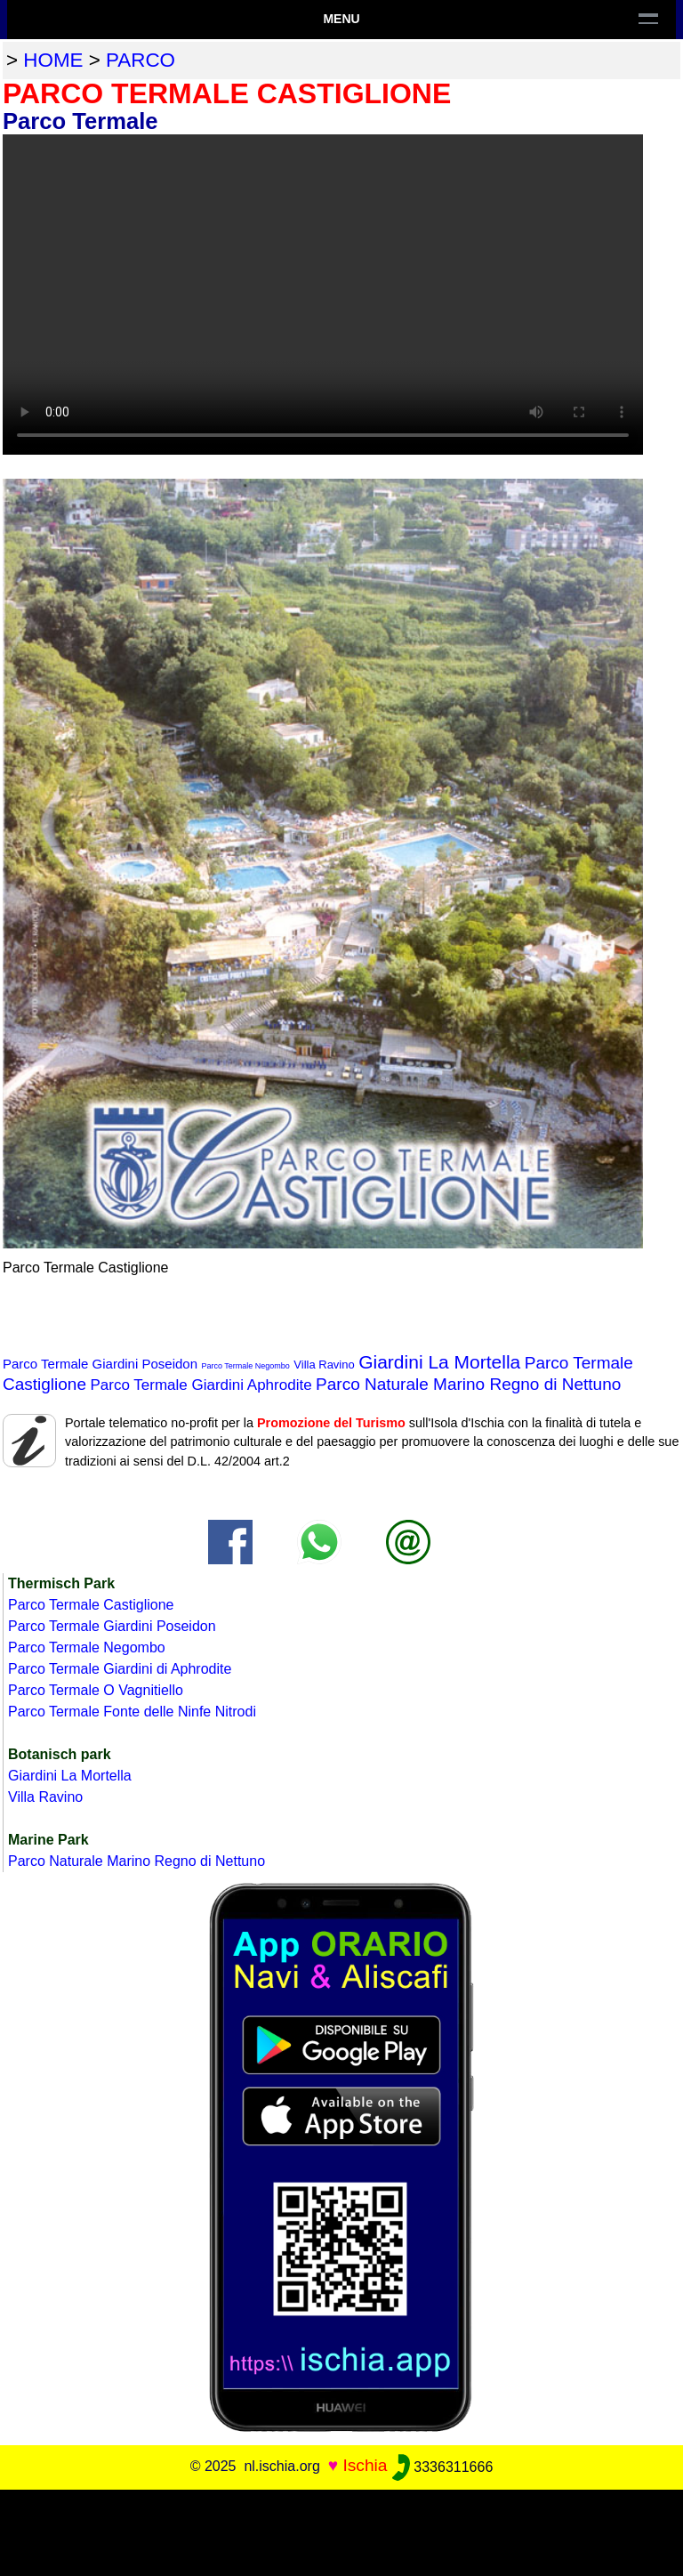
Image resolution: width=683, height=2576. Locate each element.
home (53, 60)
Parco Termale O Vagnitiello (95, 1690)
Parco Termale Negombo (245, 1365)
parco (140, 60)
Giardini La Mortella (439, 1362)
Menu (341, 19)
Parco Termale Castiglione (90, 1604)
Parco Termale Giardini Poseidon (100, 1363)
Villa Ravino (323, 1364)
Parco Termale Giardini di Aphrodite (119, 1668)
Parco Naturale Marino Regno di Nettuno (468, 1384)
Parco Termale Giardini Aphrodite (200, 1385)
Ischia (364, 2466)
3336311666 (442, 2467)
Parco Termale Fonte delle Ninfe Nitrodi (132, 1711)
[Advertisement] (341, 2530)
